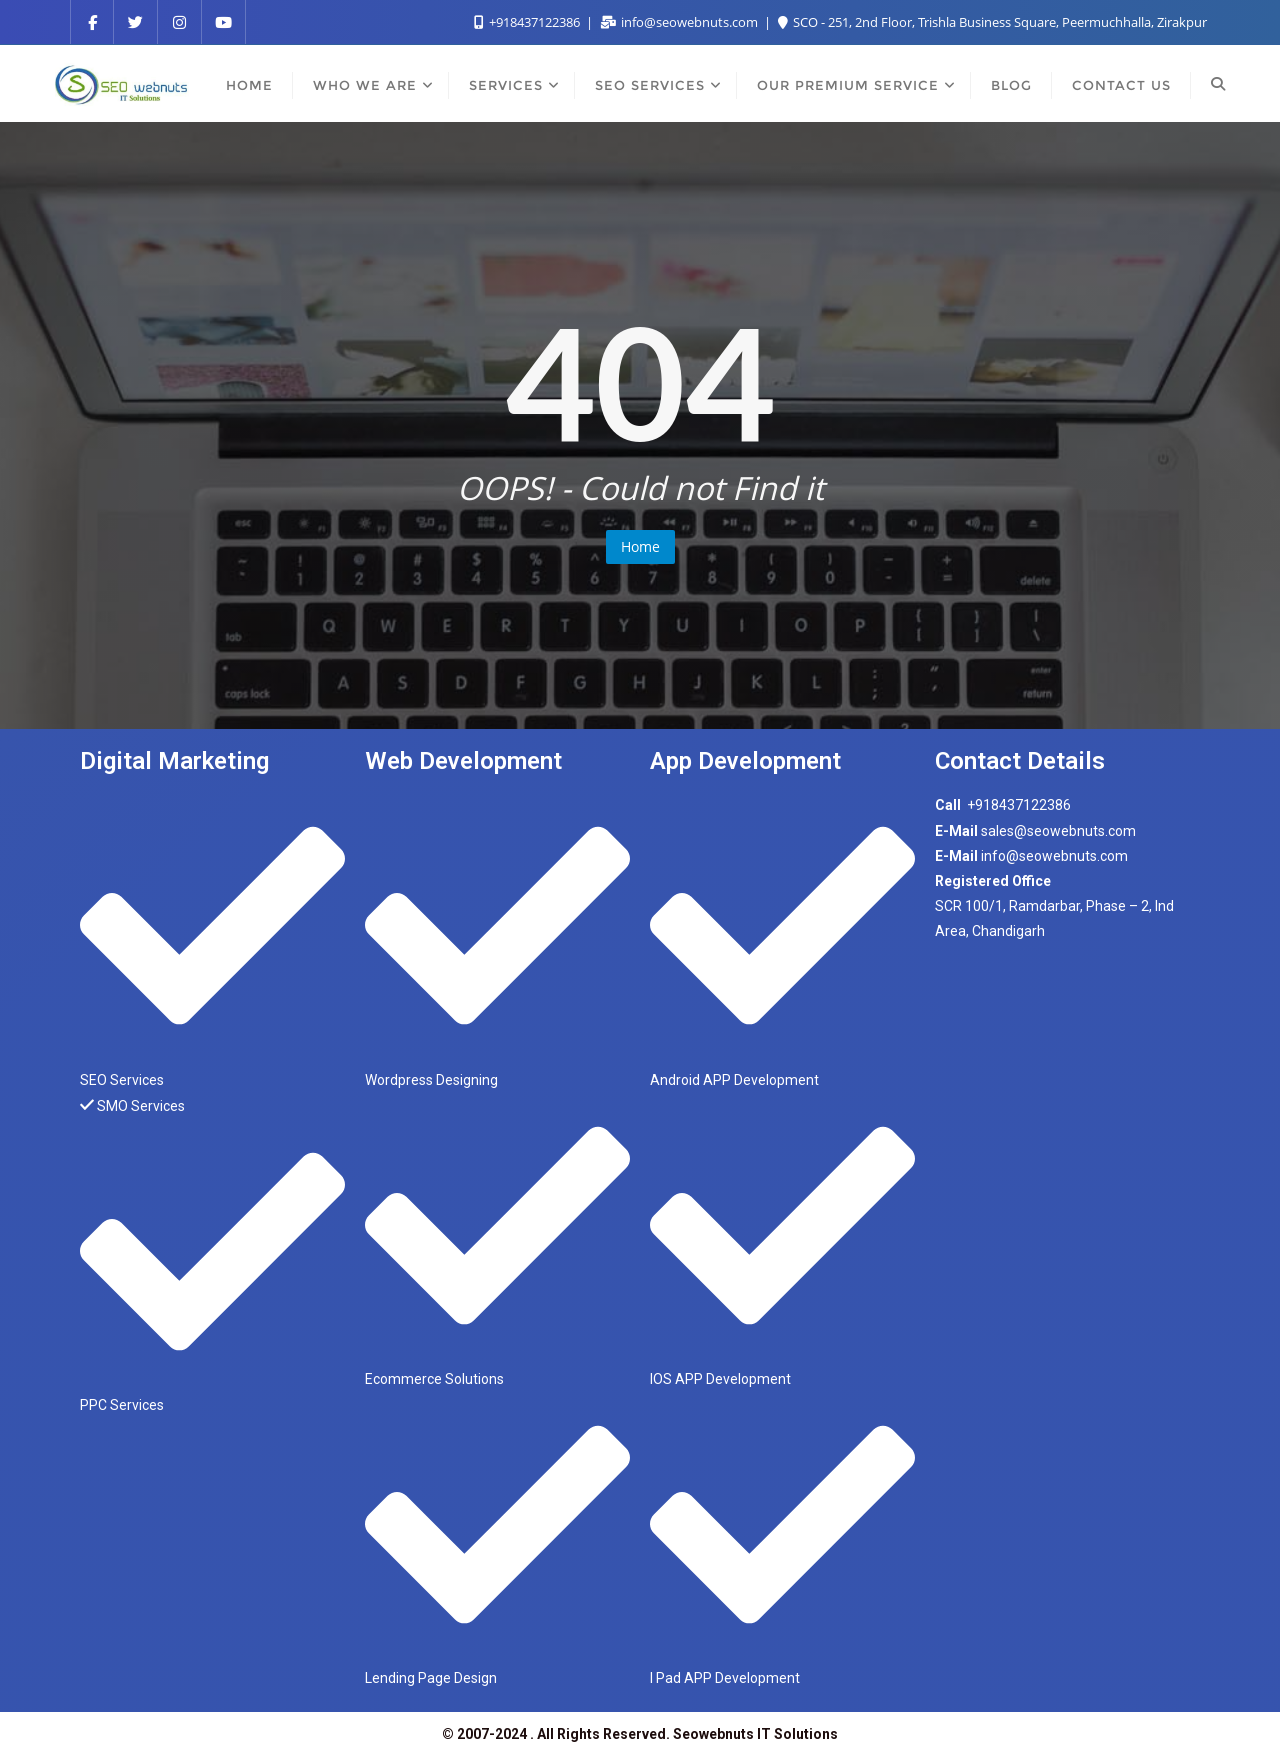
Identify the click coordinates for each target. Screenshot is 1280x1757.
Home (640, 546)
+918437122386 (528, 22)
